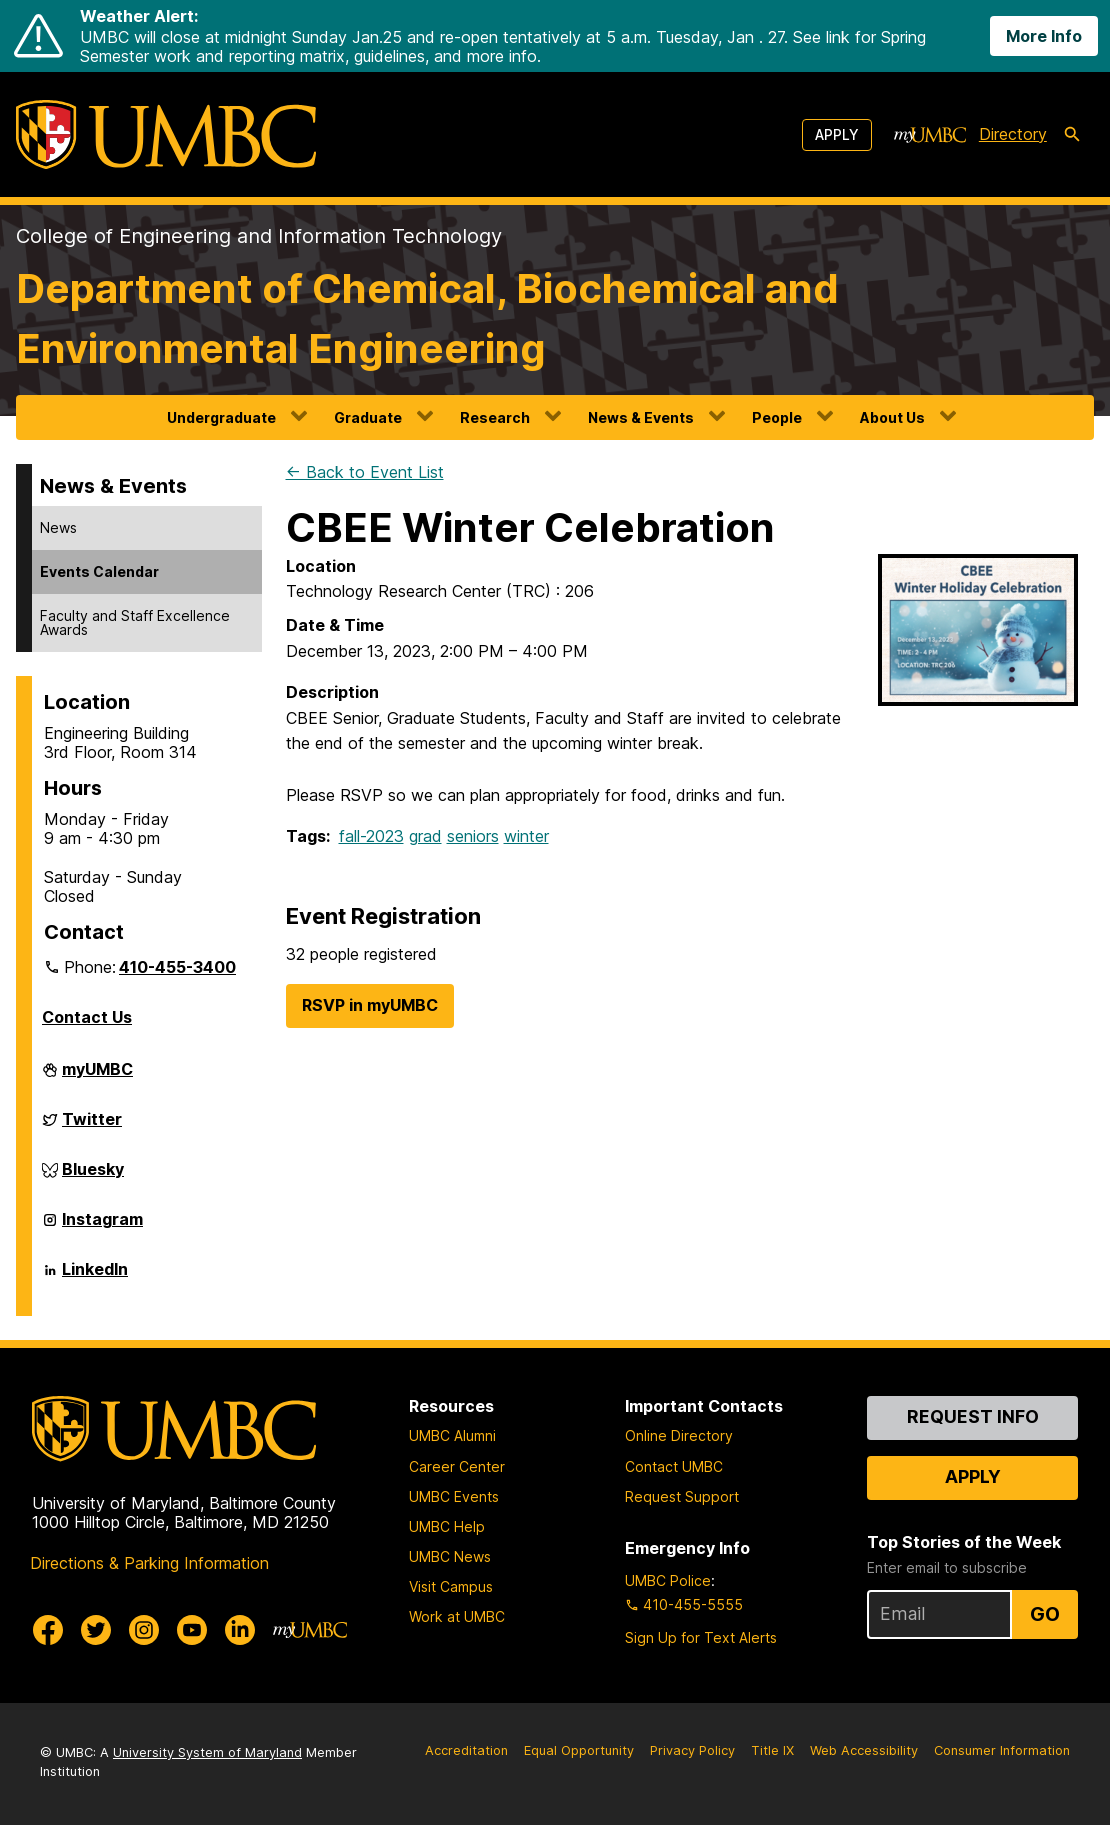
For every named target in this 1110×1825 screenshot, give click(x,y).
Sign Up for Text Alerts (701, 1637)
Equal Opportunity (579, 1750)
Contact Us (87, 1017)
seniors (473, 836)
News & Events (641, 417)
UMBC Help (447, 1526)
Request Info (973, 1416)
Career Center (457, 1466)
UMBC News (450, 1556)
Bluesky (93, 1177)
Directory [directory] (1013, 134)
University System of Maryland (207, 1752)
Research (495, 417)
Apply (837, 134)
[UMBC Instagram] (144, 1630)
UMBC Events (454, 1496)
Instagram (102, 1227)
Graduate (368, 417)
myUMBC (97, 1077)
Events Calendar (99, 571)
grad (425, 836)
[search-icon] (1072, 135)
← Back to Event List (365, 472)
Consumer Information (1002, 1750)
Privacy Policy (692, 1750)
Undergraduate (221, 417)
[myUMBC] (930, 135)
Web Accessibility (864, 1750)
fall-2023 (371, 836)
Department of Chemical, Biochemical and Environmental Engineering (427, 318)
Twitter (92, 1127)
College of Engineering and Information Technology (259, 236)
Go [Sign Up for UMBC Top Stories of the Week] (1045, 1614)
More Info (1044, 36)
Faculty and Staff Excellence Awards (135, 622)
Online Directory (679, 1435)
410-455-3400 (177, 967)
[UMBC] (166, 134)
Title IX (772, 1750)
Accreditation (466, 1750)
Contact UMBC (674, 1466)
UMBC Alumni (452, 1435)
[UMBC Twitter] (96, 1630)
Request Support (682, 1496)
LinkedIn (95, 1277)
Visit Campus (451, 1586)
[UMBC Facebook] (48, 1630)
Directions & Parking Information (149, 1563)
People (777, 417)
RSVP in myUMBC (370, 1005)
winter (526, 836)
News (58, 527)
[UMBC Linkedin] (240, 1630)
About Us (892, 417)
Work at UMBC (457, 1616)
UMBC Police (668, 1580)
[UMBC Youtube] (192, 1630)
